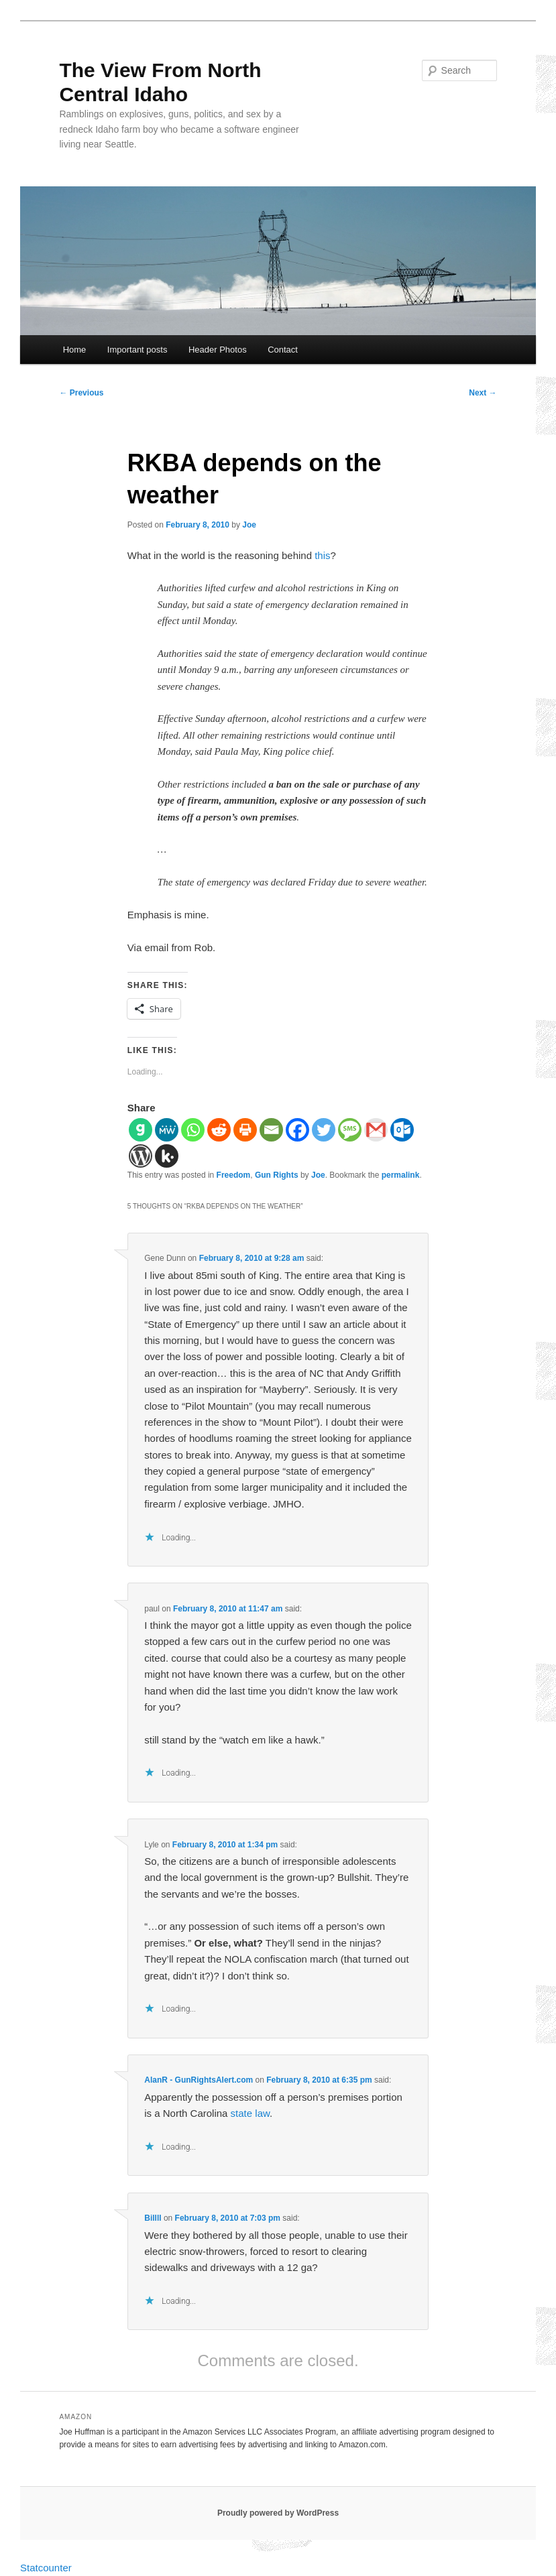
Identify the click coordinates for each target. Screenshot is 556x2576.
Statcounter (46, 2567)
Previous (81, 392)
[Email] (271, 1130)
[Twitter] (323, 1130)
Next (482, 392)
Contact (283, 350)
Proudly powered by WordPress (278, 2513)
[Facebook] (297, 1130)
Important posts (137, 350)
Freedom (234, 1175)
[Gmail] (376, 1130)
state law (250, 2113)
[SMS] (350, 1130)
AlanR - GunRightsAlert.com (198, 2080)
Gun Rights (276, 1175)
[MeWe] (166, 1130)
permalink (401, 1175)
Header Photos (217, 350)
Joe (249, 525)
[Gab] (140, 1130)
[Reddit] (219, 1130)
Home (75, 350)
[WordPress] (140, 1156)
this (322, 555)
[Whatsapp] (193, 1130)
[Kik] (166, 1156)
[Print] (245, 1130)
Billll (152, 2218)
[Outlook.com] (402, 1130)
